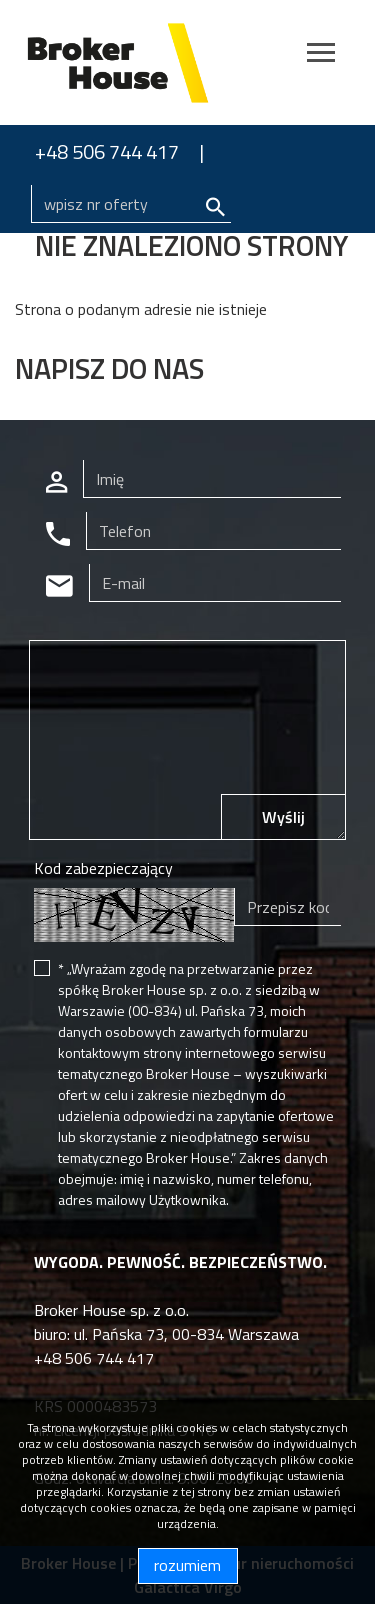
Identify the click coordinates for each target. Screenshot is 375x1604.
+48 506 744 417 (107, 151)
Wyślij (283, 817)
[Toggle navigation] (321, 55)
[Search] (131, 204)
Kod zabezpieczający (103, 868)
